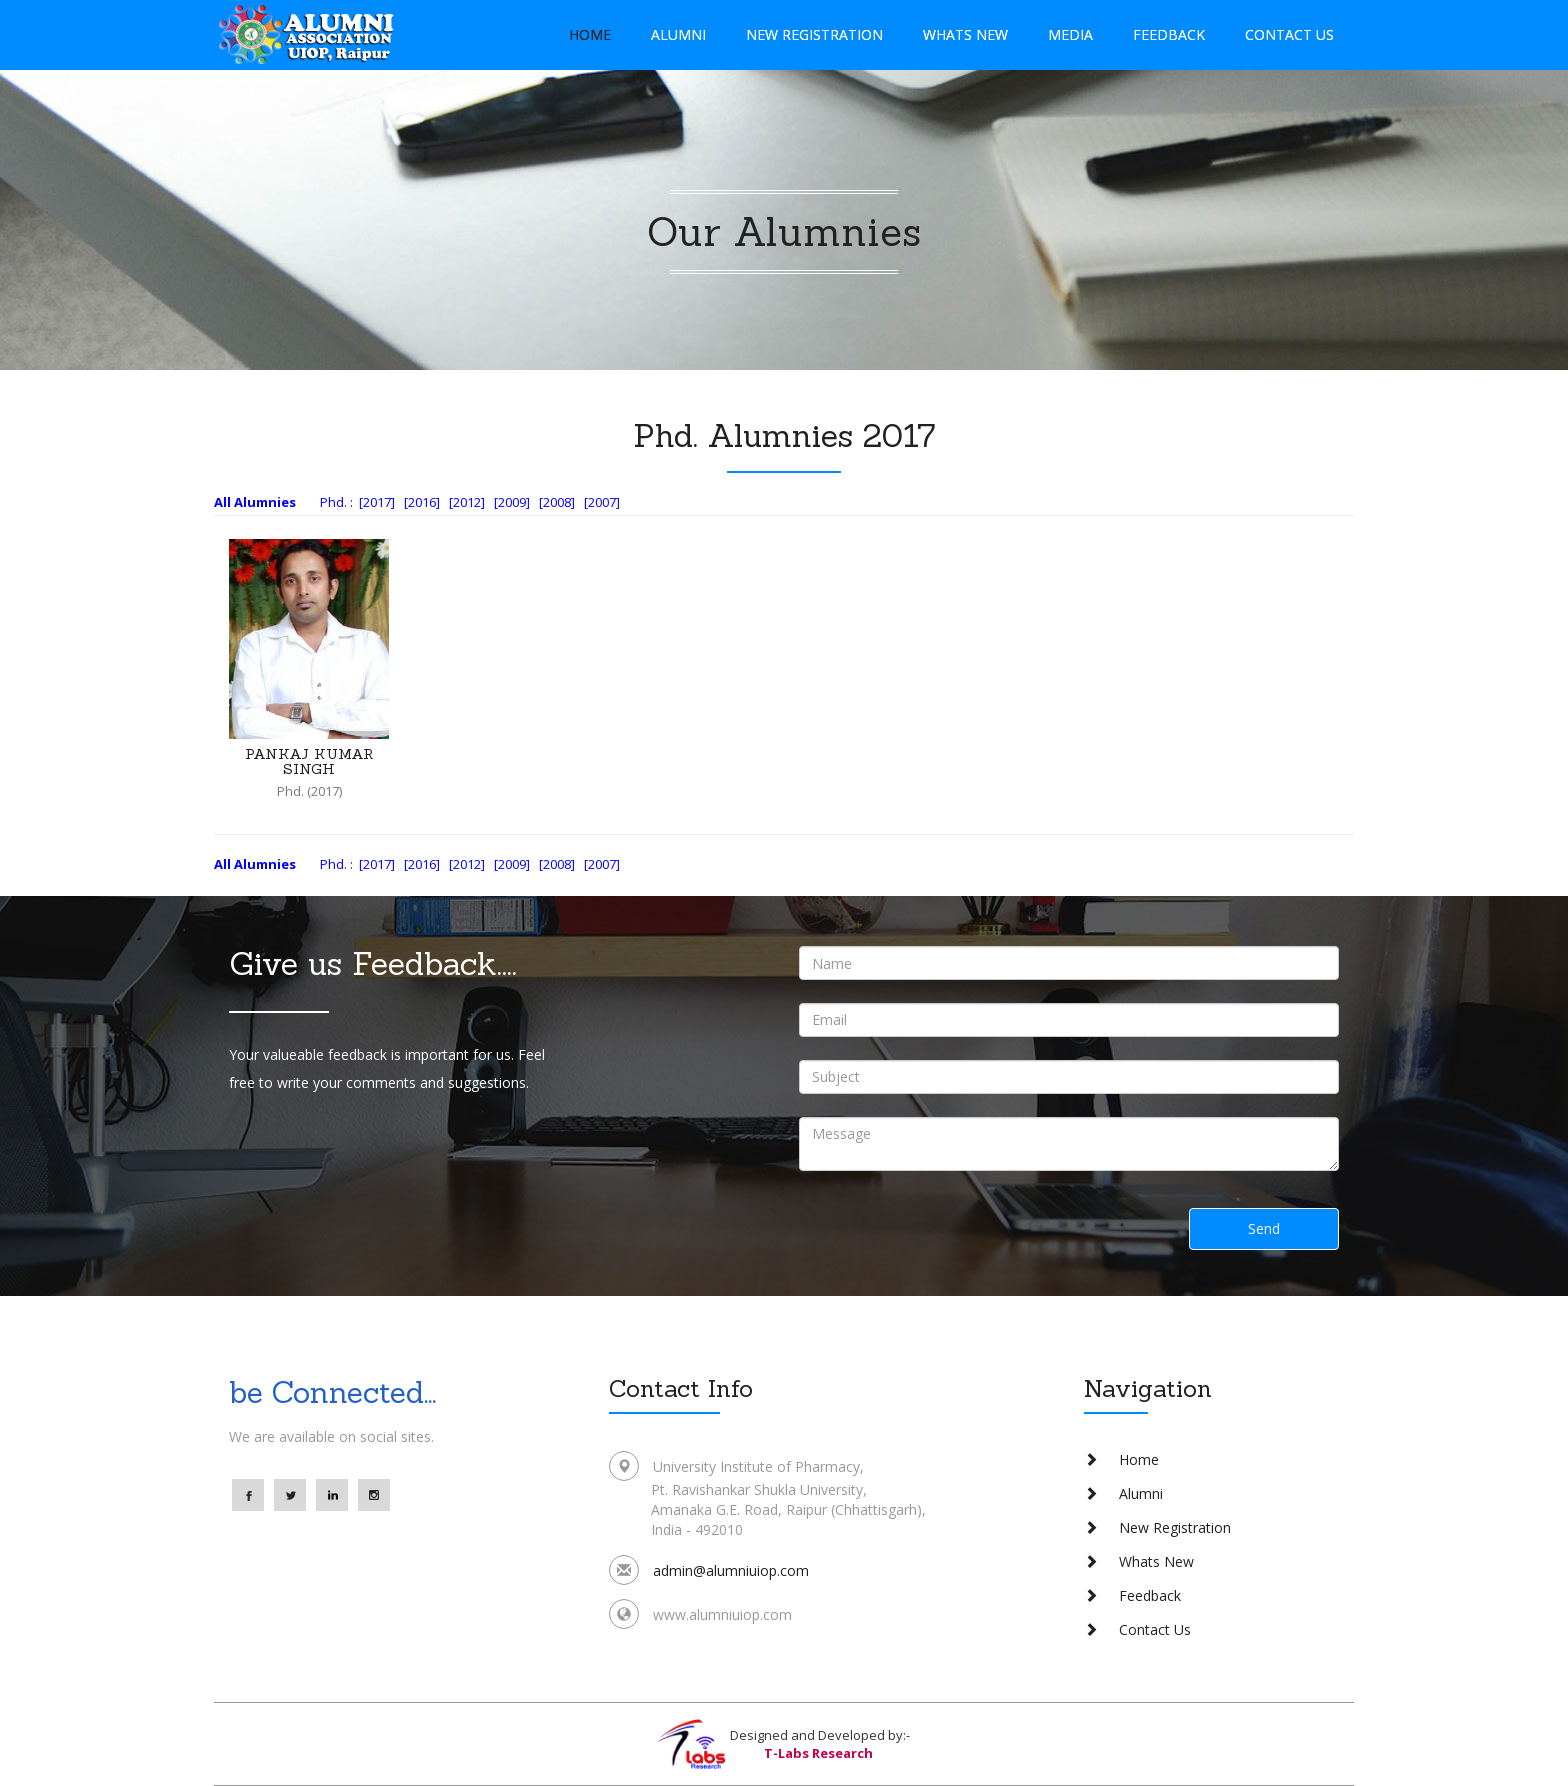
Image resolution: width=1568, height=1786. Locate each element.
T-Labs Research (818, 1753)
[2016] (422, 502)
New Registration (814, 34)
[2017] (377, 502)
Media (1070, 34)
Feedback (1169, 34)
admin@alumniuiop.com (731, 1570)
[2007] (602, 502)
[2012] (467, 502)
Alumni (678, 34)
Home (590, 34)
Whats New (965, 34)
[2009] (512, 502)
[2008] (557, 502)
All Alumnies (255, 502)
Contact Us (1289, 34)
